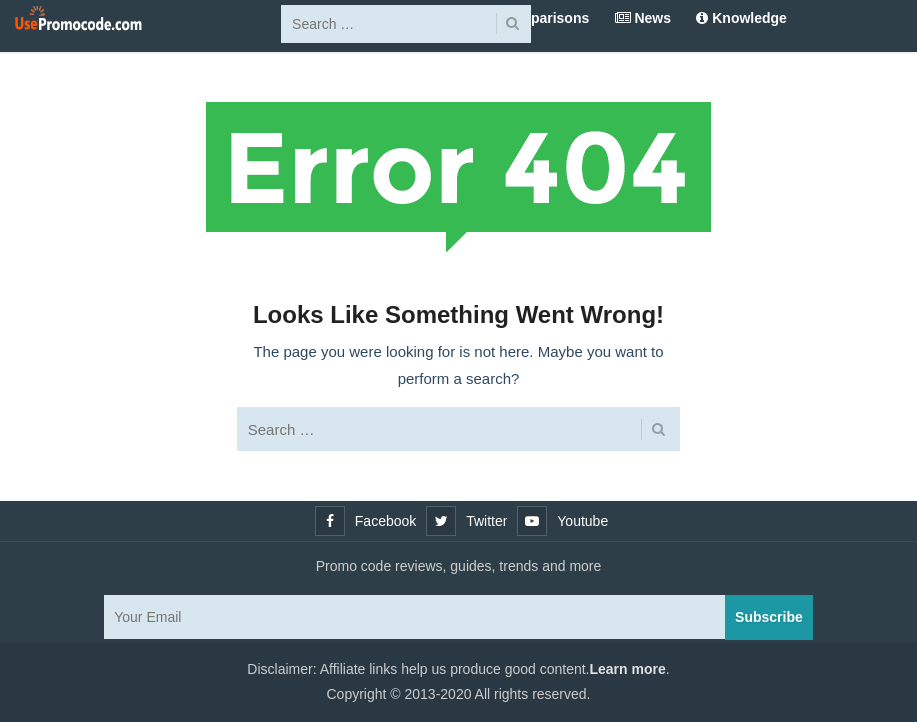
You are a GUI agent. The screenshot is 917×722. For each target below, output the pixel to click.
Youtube (582, 521)
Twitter (486, 521)
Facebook (385, 521)
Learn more (628, 669)
